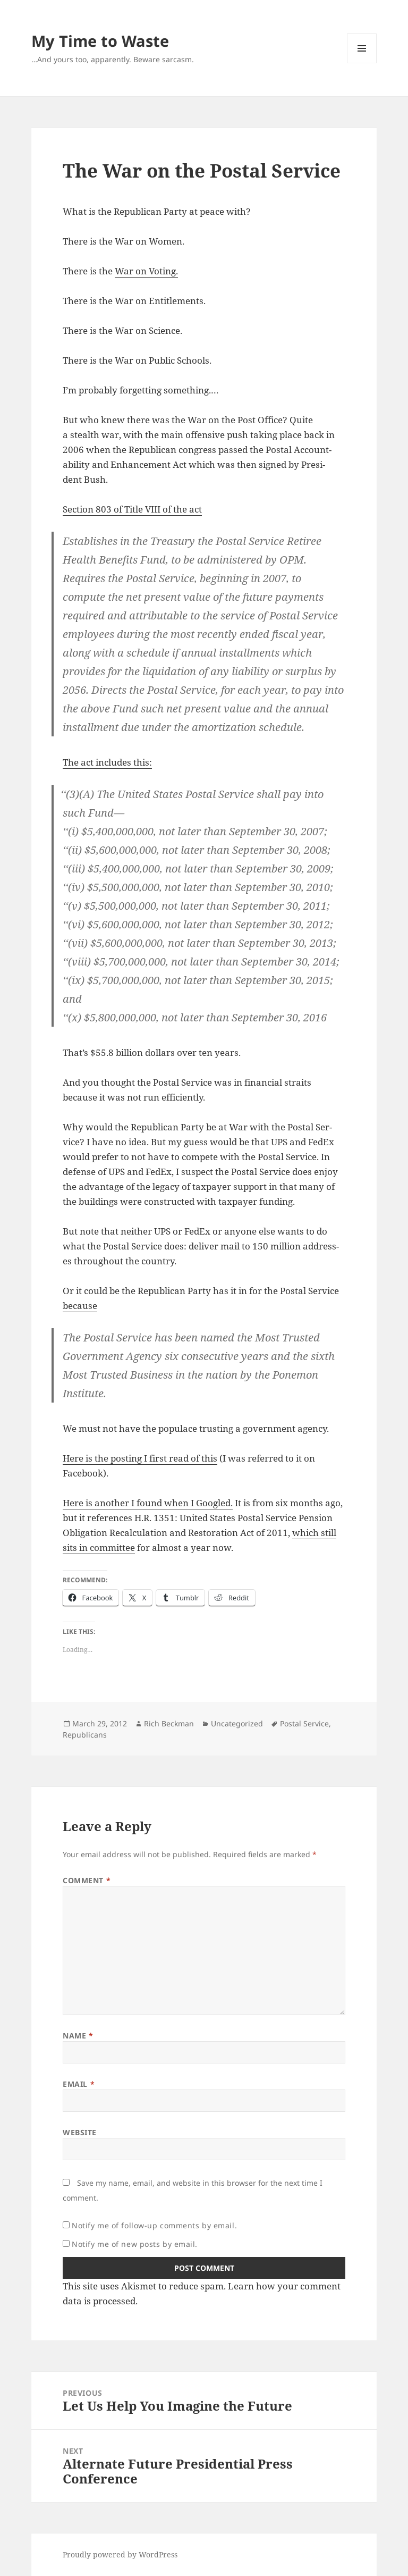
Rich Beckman (169, 1723)
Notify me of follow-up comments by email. (154, 2225)
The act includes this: (107, 762)
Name (78, 2035)
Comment (86, 1880)
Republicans (85, 1735)
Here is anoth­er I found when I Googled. (148, 1503)
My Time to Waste (100, 40)
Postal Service (304, 1723)
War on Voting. (146, 271)
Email (79, 2084)
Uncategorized (237, 1723)
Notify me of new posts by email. (135, 2244)
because (80, 1305)
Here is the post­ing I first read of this (140, 1458)
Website (80, 2132)
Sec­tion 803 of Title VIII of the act (132, 509)
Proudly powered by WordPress (120, 2554)
